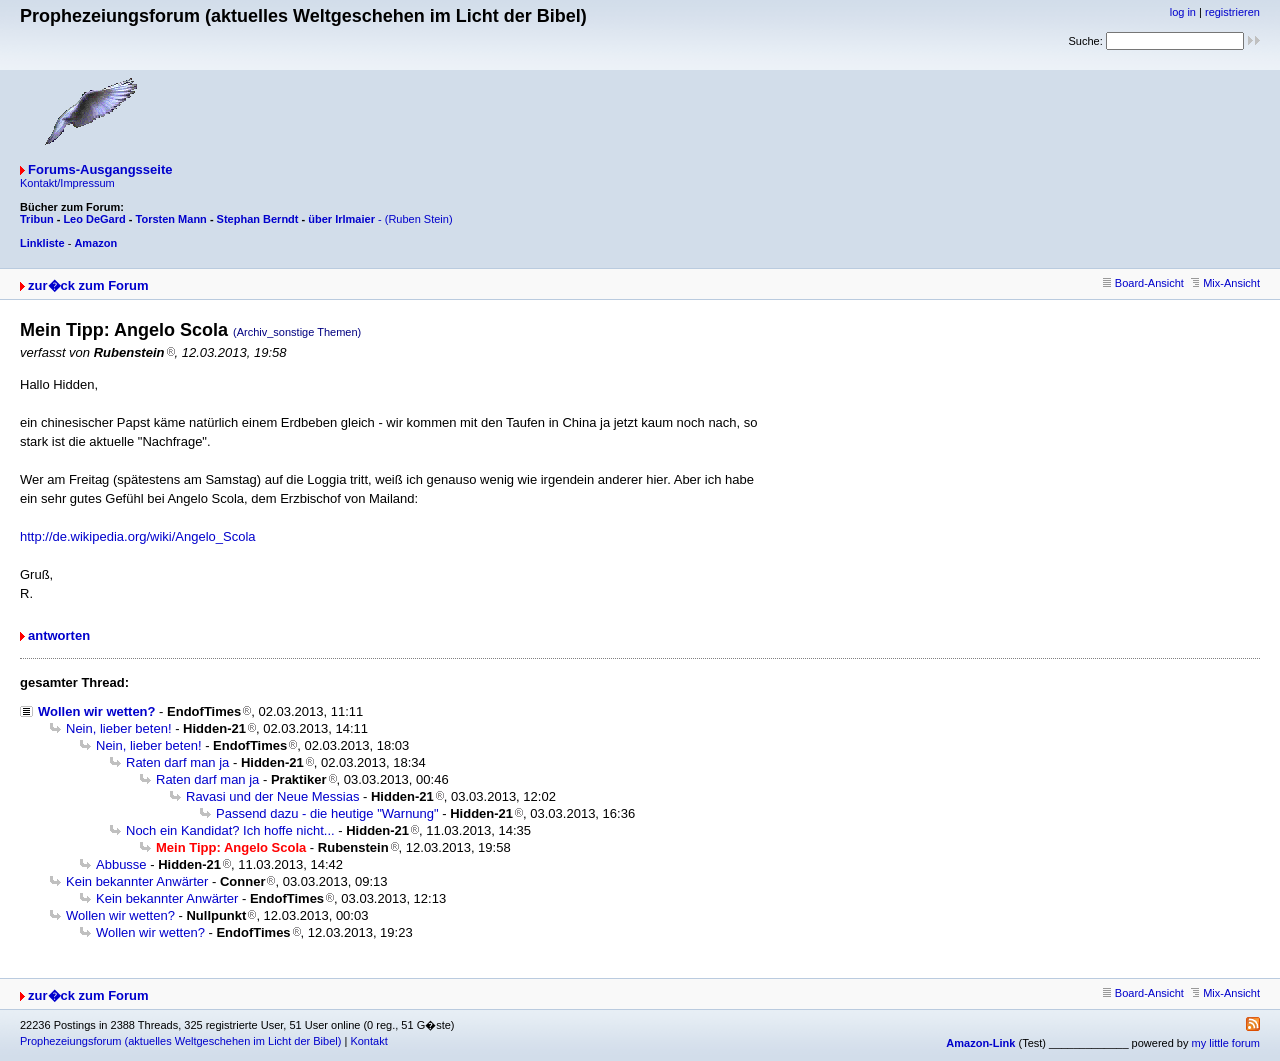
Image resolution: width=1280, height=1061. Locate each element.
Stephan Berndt (258, 219)
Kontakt (368, 1041)
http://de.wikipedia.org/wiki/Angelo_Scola (138, 536)
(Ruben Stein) (419, 219)
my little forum (1226, 1043)
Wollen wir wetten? (97, 711)
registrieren (1232, 12)
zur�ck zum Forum (88, 285)
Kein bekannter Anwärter (137, 881)
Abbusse (121, 864)
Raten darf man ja (177, 762)
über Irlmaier (341, 219)
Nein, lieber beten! (119, 728)
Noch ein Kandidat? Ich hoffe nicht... (230, 830)
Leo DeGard (94, 219)
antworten (59, 635)
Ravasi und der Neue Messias (272, 796)
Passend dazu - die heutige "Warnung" (327, 813)
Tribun (37, 219)
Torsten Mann (171, 219)
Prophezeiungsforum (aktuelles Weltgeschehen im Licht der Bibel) (180, 1041)
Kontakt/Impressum (67, 183)
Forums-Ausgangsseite (100, 169)
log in (1183, 12)
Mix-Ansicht (1225, 283)
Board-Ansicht (1143, 283)
